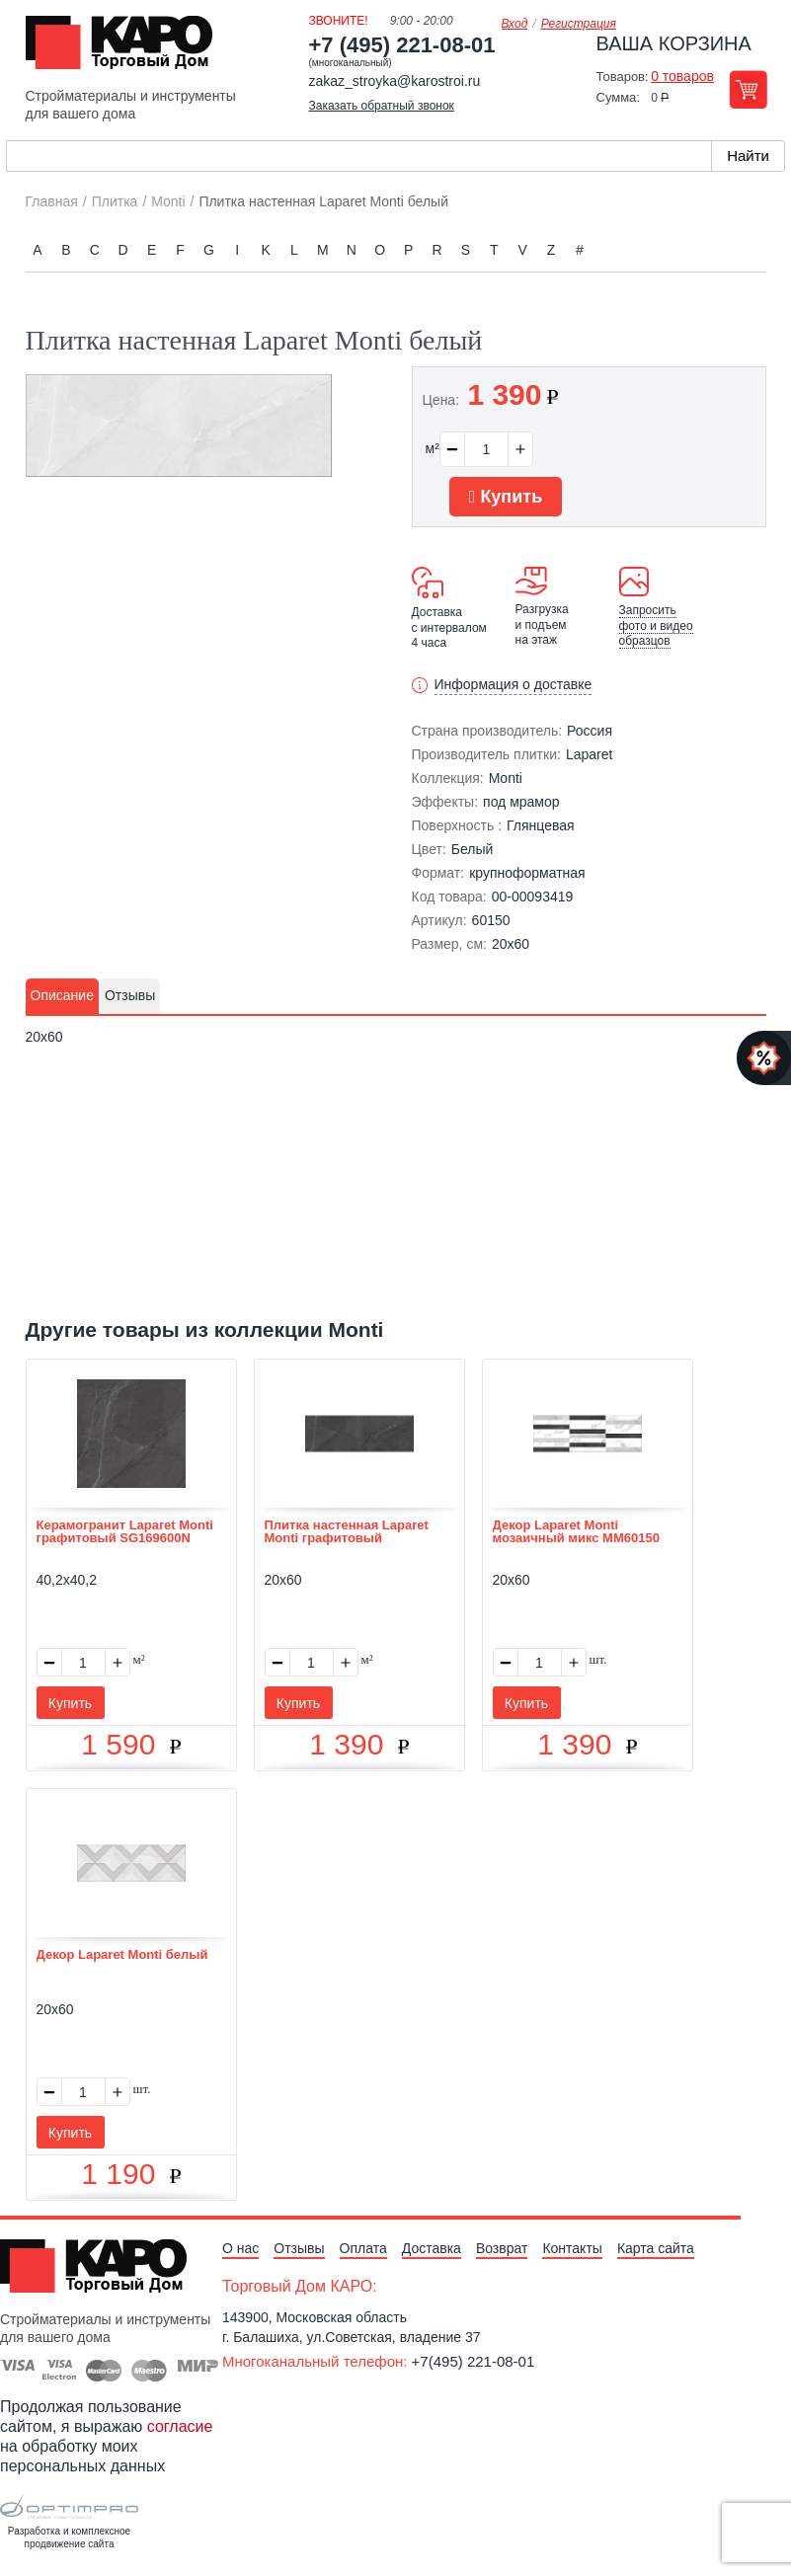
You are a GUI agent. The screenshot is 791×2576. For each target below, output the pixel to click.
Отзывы (299, 2248)
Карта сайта (655, 2248)
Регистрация (578, 24)
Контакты (571, 2248)
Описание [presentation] (62, 995)
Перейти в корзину (748, 89)
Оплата (363, 2248)
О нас (240, 2248)
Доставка (431, 2248)
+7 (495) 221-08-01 (402, 45)
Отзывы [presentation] (130, 995)
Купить (505, 497)
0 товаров (682, 76)
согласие (180, 2426)
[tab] (62, 996)
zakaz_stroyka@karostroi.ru (395, 81)
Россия (589, 731)
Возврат (502, 2248)
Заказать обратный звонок (381, 106)
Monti (505, 778)
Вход (515, 24)
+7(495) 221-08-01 (473, 2361)
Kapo (126, 48)
